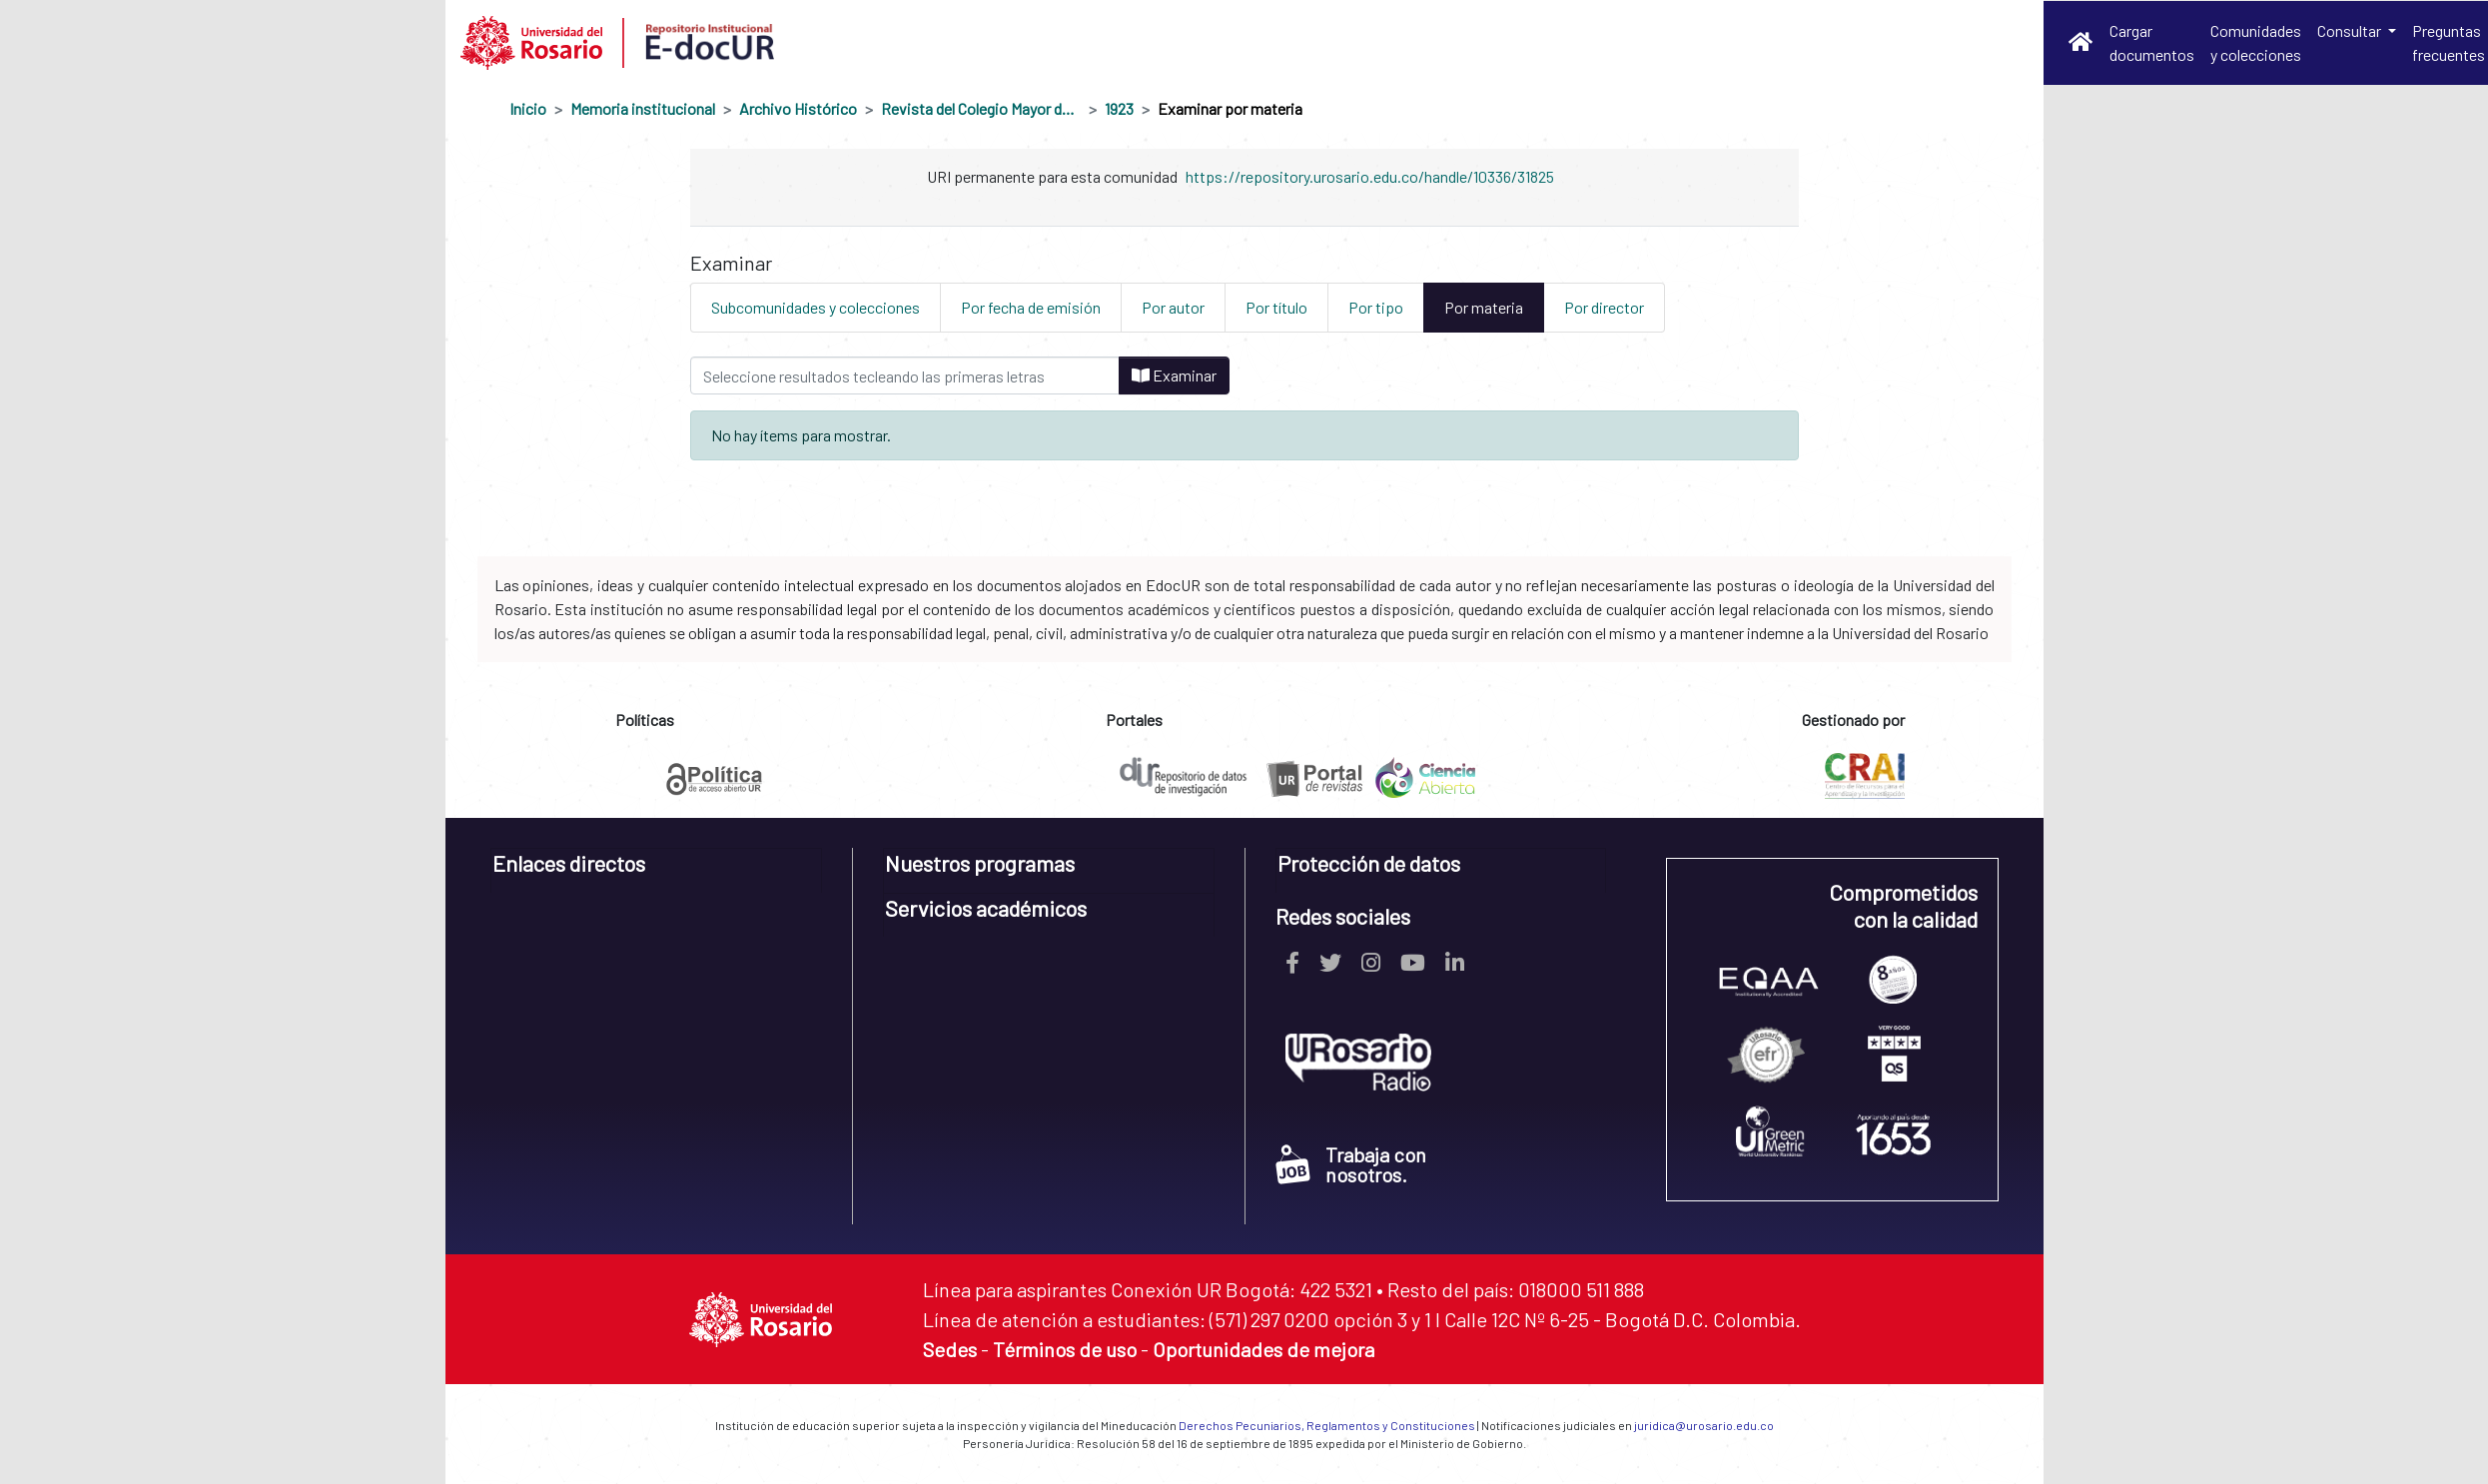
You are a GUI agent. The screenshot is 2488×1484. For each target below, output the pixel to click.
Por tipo (1375, 307)
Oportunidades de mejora (1263, 1349)
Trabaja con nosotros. (1350, 1164)
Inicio (527, 108)
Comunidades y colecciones (2255, 42)
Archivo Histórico (798, 108)
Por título (1276, 307)
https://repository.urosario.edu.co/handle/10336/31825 (1370, 176)
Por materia (1483, 307)
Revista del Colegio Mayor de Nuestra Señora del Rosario (981, 108)
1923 (1119, 108)
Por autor (1173, 307)
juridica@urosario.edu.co (1704, 1425)
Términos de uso (1065, 1349)
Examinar (1174, 375)
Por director (1604, 307)
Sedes (950, 1349)
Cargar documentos (2151, 42)
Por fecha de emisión (1031, 307)
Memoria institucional (642, 108)
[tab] (656, 870)
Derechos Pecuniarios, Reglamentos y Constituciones (1327, 1425)
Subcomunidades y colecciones (815, 307)
